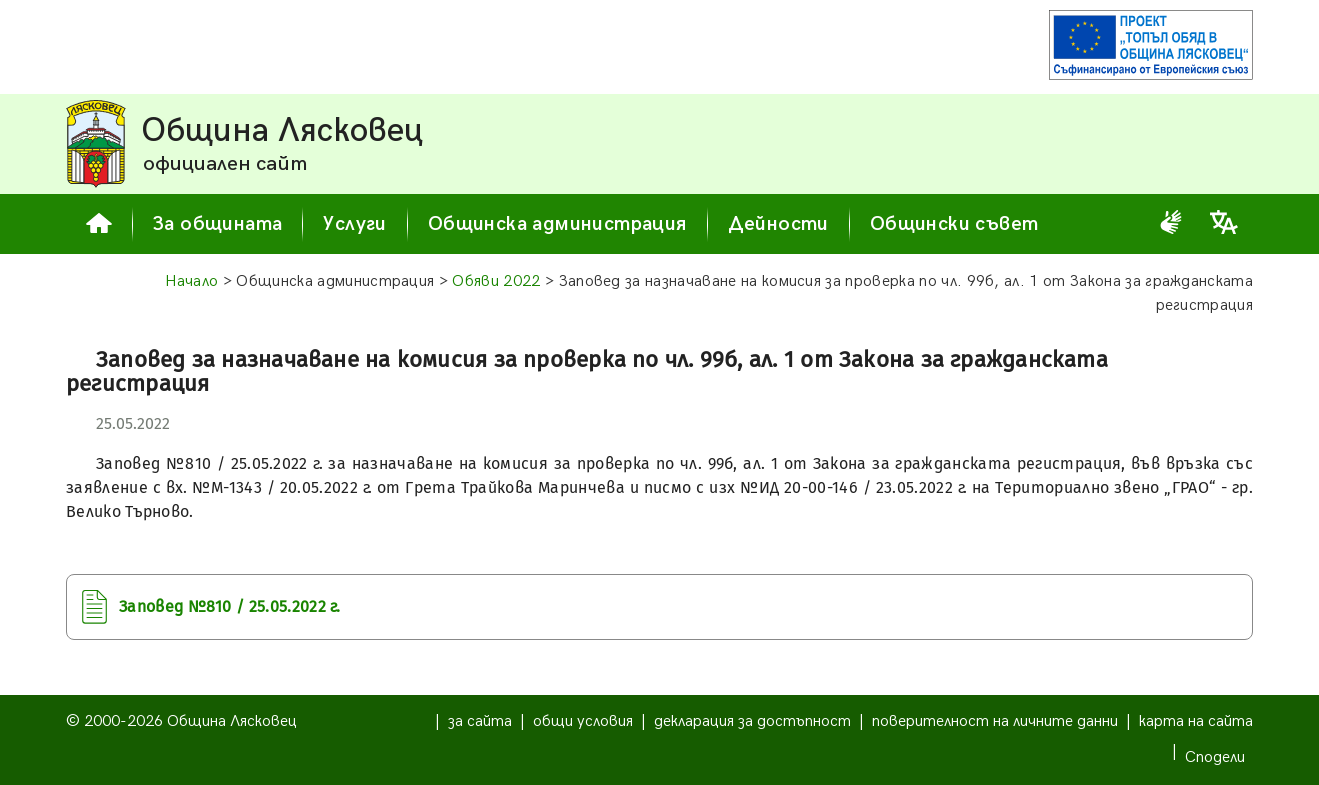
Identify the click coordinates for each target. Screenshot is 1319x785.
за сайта (480, 721)
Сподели (1215, 757)
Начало (192, 281)
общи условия (583, 721)
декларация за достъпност (752, 721)
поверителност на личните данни (995, 721)
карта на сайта (1196, 721)
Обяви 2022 (496, 281)
